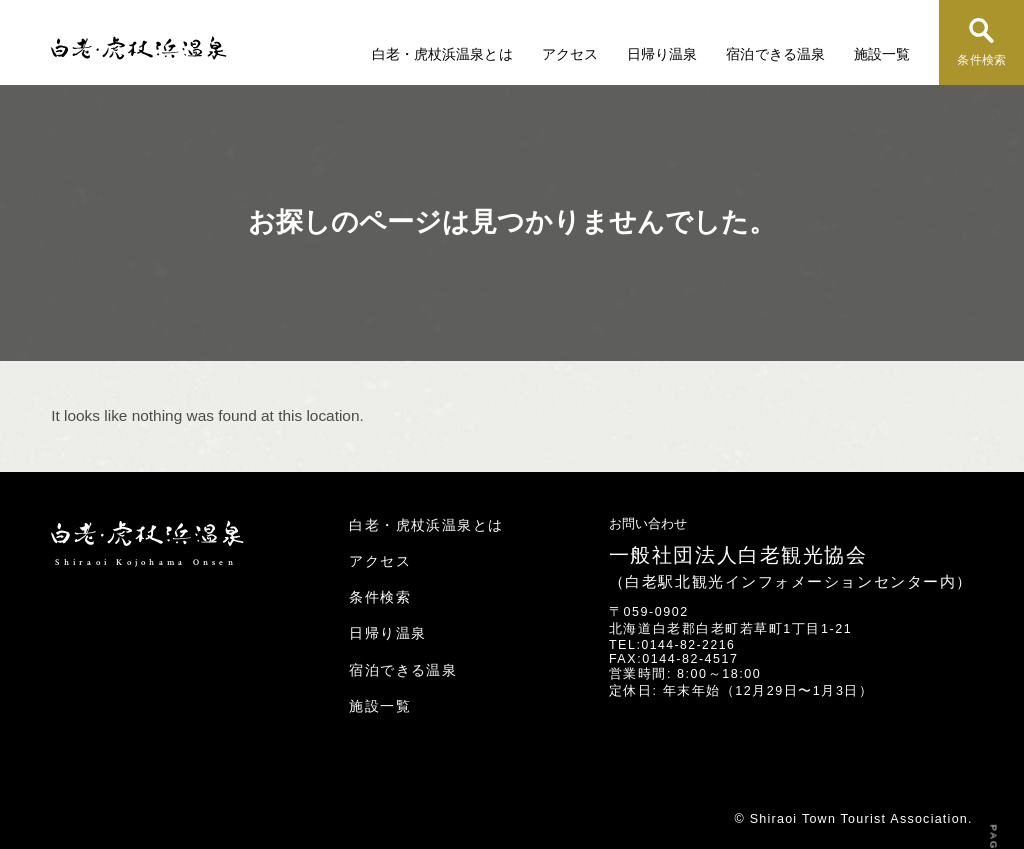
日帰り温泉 (664, 54)
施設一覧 (882, 54)
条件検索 (982, 61)
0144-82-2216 (689, 645)
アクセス (572, 54)
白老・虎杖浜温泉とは (445, 54)
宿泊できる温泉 (776, 54)
